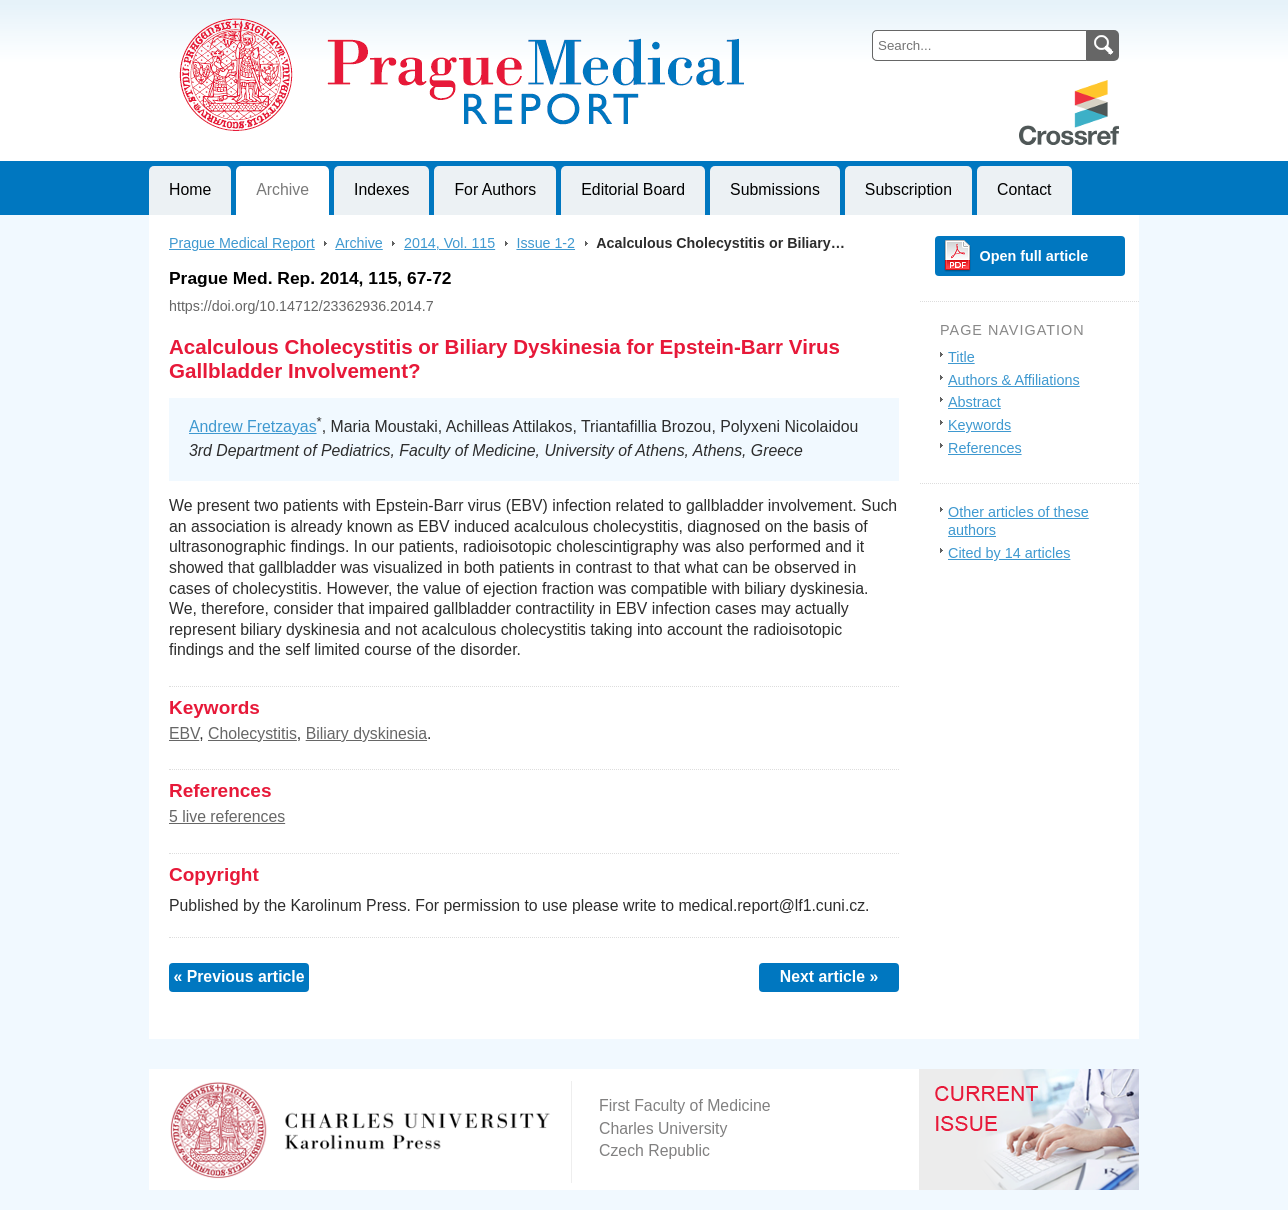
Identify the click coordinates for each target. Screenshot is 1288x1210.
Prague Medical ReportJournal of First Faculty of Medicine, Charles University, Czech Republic (394, 16)
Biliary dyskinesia (366, 733)
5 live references (227, 816)
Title (961, 357)
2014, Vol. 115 (449, 243)
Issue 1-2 (545, 243)
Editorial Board (633, 189)
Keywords (979, 425)
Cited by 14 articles (1009, 553)
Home (190, 189)
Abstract (974, 402)
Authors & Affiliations (1014, 380)
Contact (1024, 189)
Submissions (775, 189)
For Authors (495, 189)
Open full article (1034, 256)
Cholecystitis (252, 733)
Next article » (829, 976)
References (985, 448)
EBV (184, 733)
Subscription (908, 189)
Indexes (381, 189)
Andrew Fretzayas (253, 426)
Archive (282, 189)
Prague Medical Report (242, 243)
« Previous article (238, 976)
